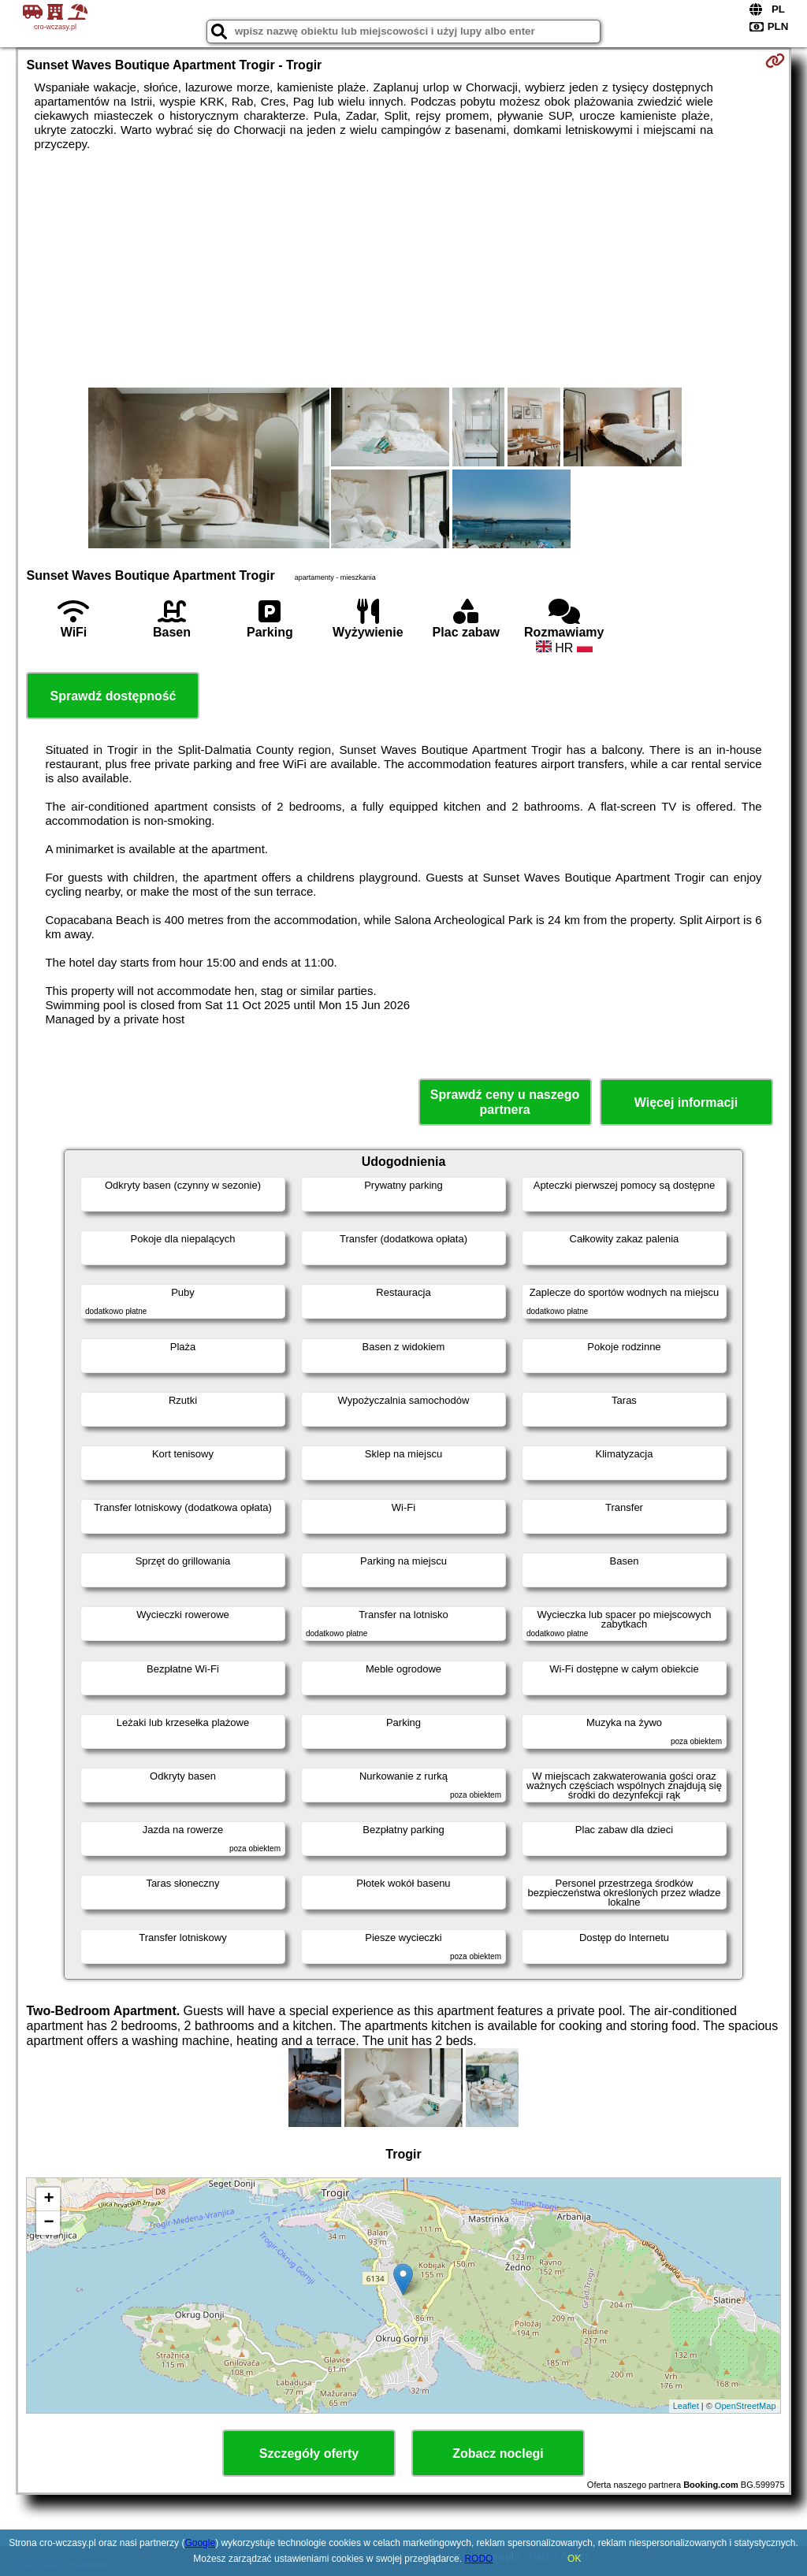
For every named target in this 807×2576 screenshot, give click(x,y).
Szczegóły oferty (309, 2453)
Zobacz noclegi (498, 2453)
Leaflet (686, 2406)
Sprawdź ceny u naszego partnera (504, 1102)
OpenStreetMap (745, 2406)
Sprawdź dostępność (113, 696)
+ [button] (48, 2199)
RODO (478, 2558)
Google (199, 2542)
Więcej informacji (686, 1102)
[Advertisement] (404, 269)
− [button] (48, 2223)
